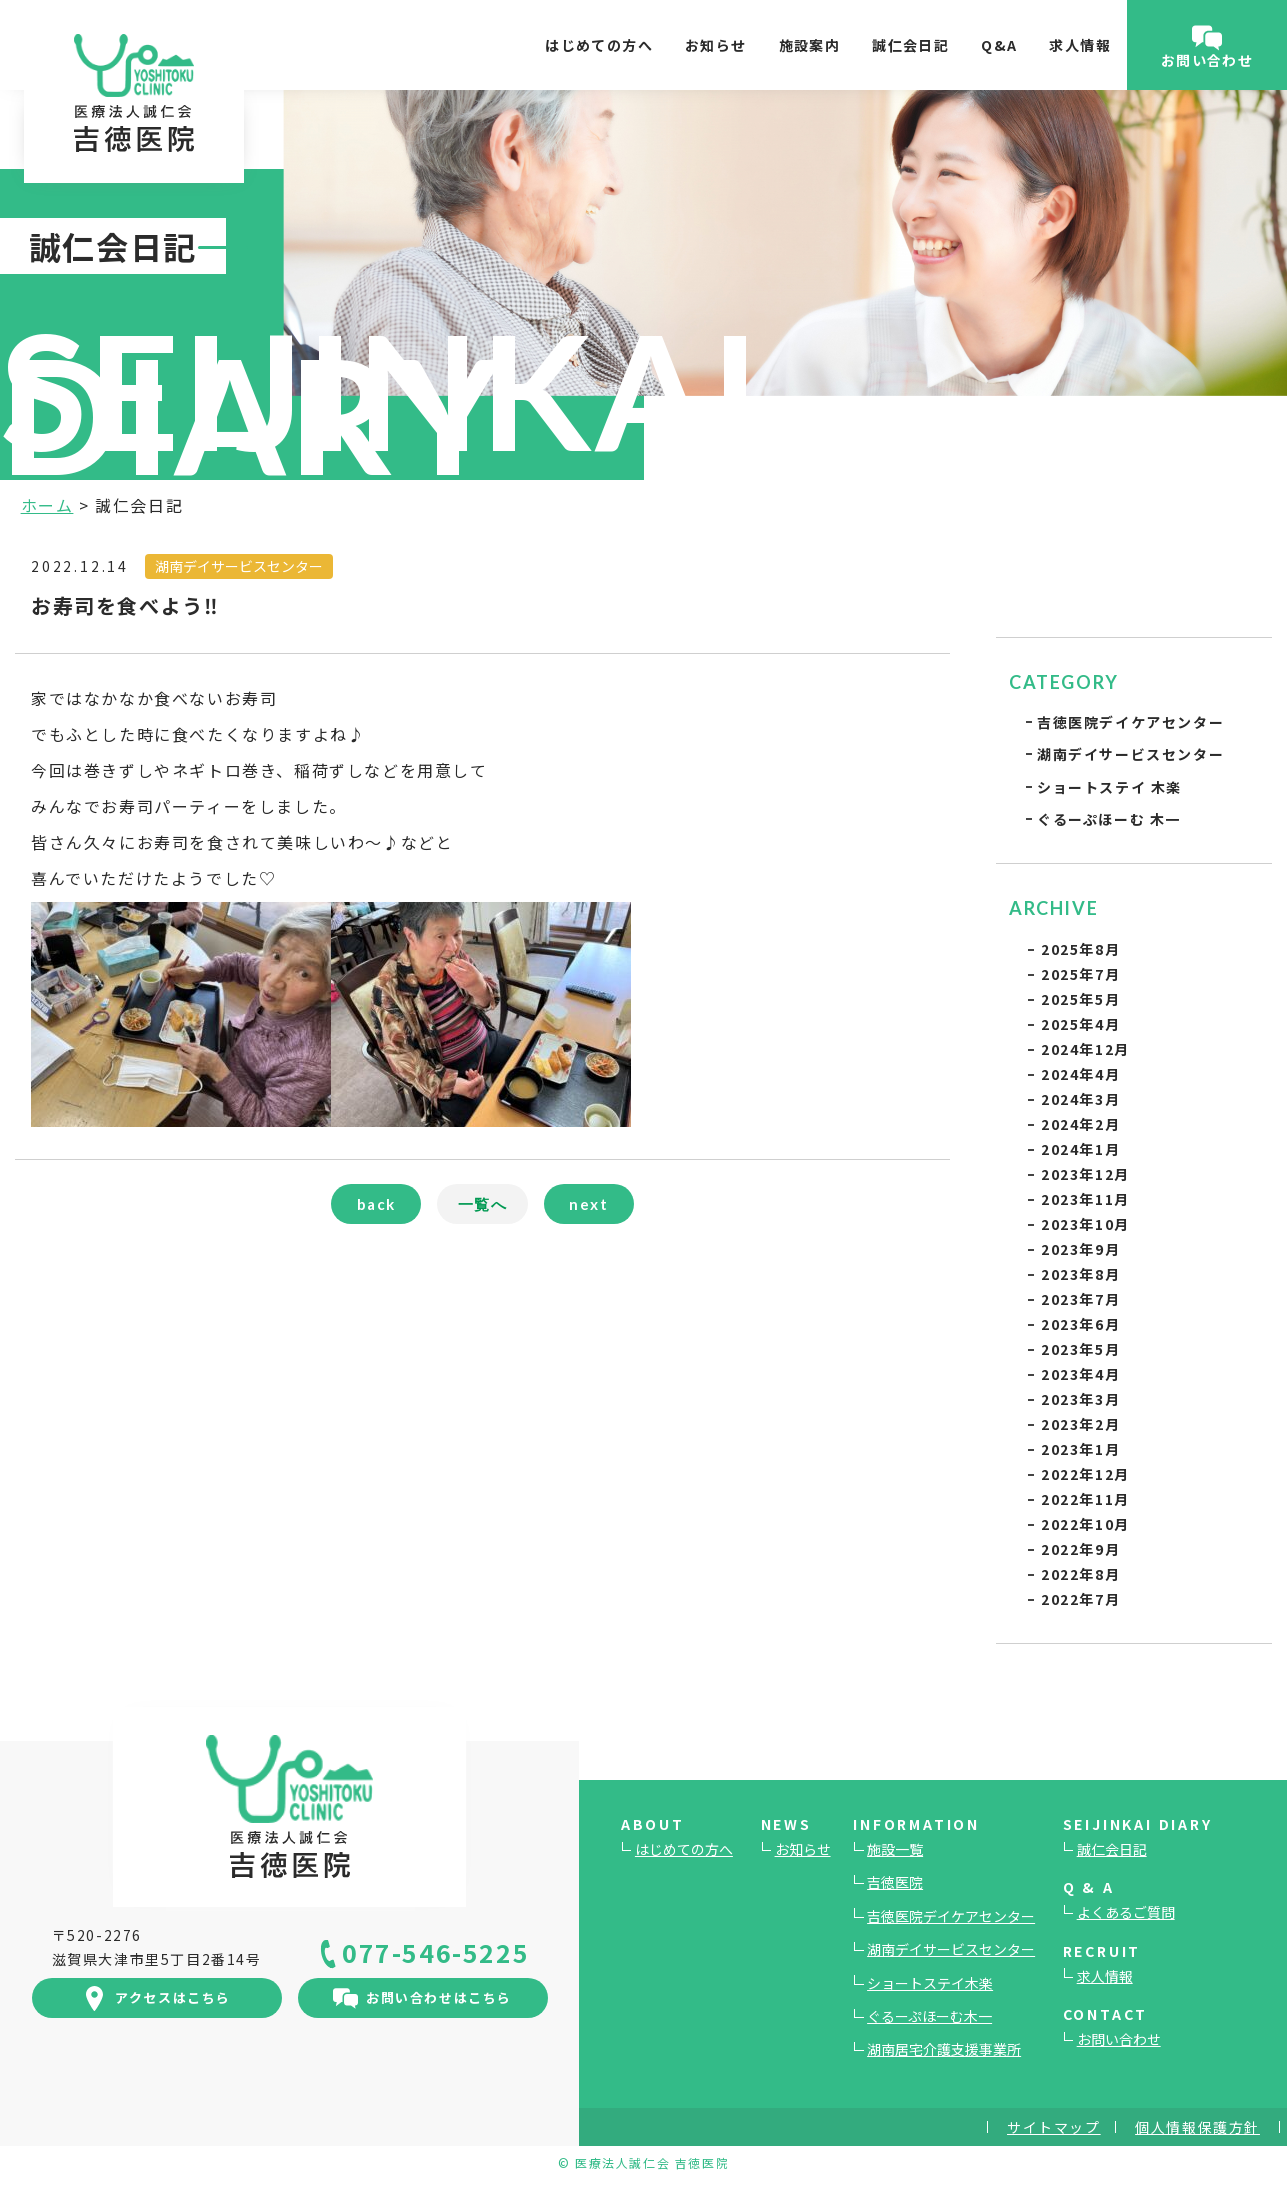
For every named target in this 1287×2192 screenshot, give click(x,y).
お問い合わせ (1119, 2039)
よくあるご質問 (1126, 1912)
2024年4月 (1080, 1074)
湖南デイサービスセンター (1130, 754)
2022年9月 (1080, 1549)
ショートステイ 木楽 (1109, 787)
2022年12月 (1085, 1474)
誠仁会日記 (910, 45)
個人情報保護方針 (1197, 2127)
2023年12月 (1085, 1174)
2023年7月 (1080, 1299)
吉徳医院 (895, 1882)
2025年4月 (1080, 1024)
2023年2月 (1080, 1424)
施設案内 (810, 45)
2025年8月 (1080, 949)
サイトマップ (1054, 2127)
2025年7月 (1080, 974)
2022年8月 (1080, 1574)
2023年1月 (1080, 1449)
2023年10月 (1085, 1224)
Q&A (999, 45)
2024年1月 (1080, 1149)
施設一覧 (895, 1849)
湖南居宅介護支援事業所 (944, 2049)
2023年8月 (1080, 1274)
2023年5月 (1080, 1349)
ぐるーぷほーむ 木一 (1109, 819)
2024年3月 (1080, 1099)
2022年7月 (1080, 1599)
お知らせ (716, 45)
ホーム (47, 505)
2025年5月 (1080, 999)
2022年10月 (1085, 1524)
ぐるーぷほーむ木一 (929, 2016)
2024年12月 (1085, 1049)
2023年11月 (1085, 1199)
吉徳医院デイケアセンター (1130, 722)
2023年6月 (1080, 1324)
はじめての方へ (599, 45)
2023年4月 (1080, 1374)
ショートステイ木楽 (930, 1983)
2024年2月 (1080, 1124)
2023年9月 (1080, 1249)
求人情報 (1080, 45)
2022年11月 (1085, 1499)
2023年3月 (1080, 1399)
